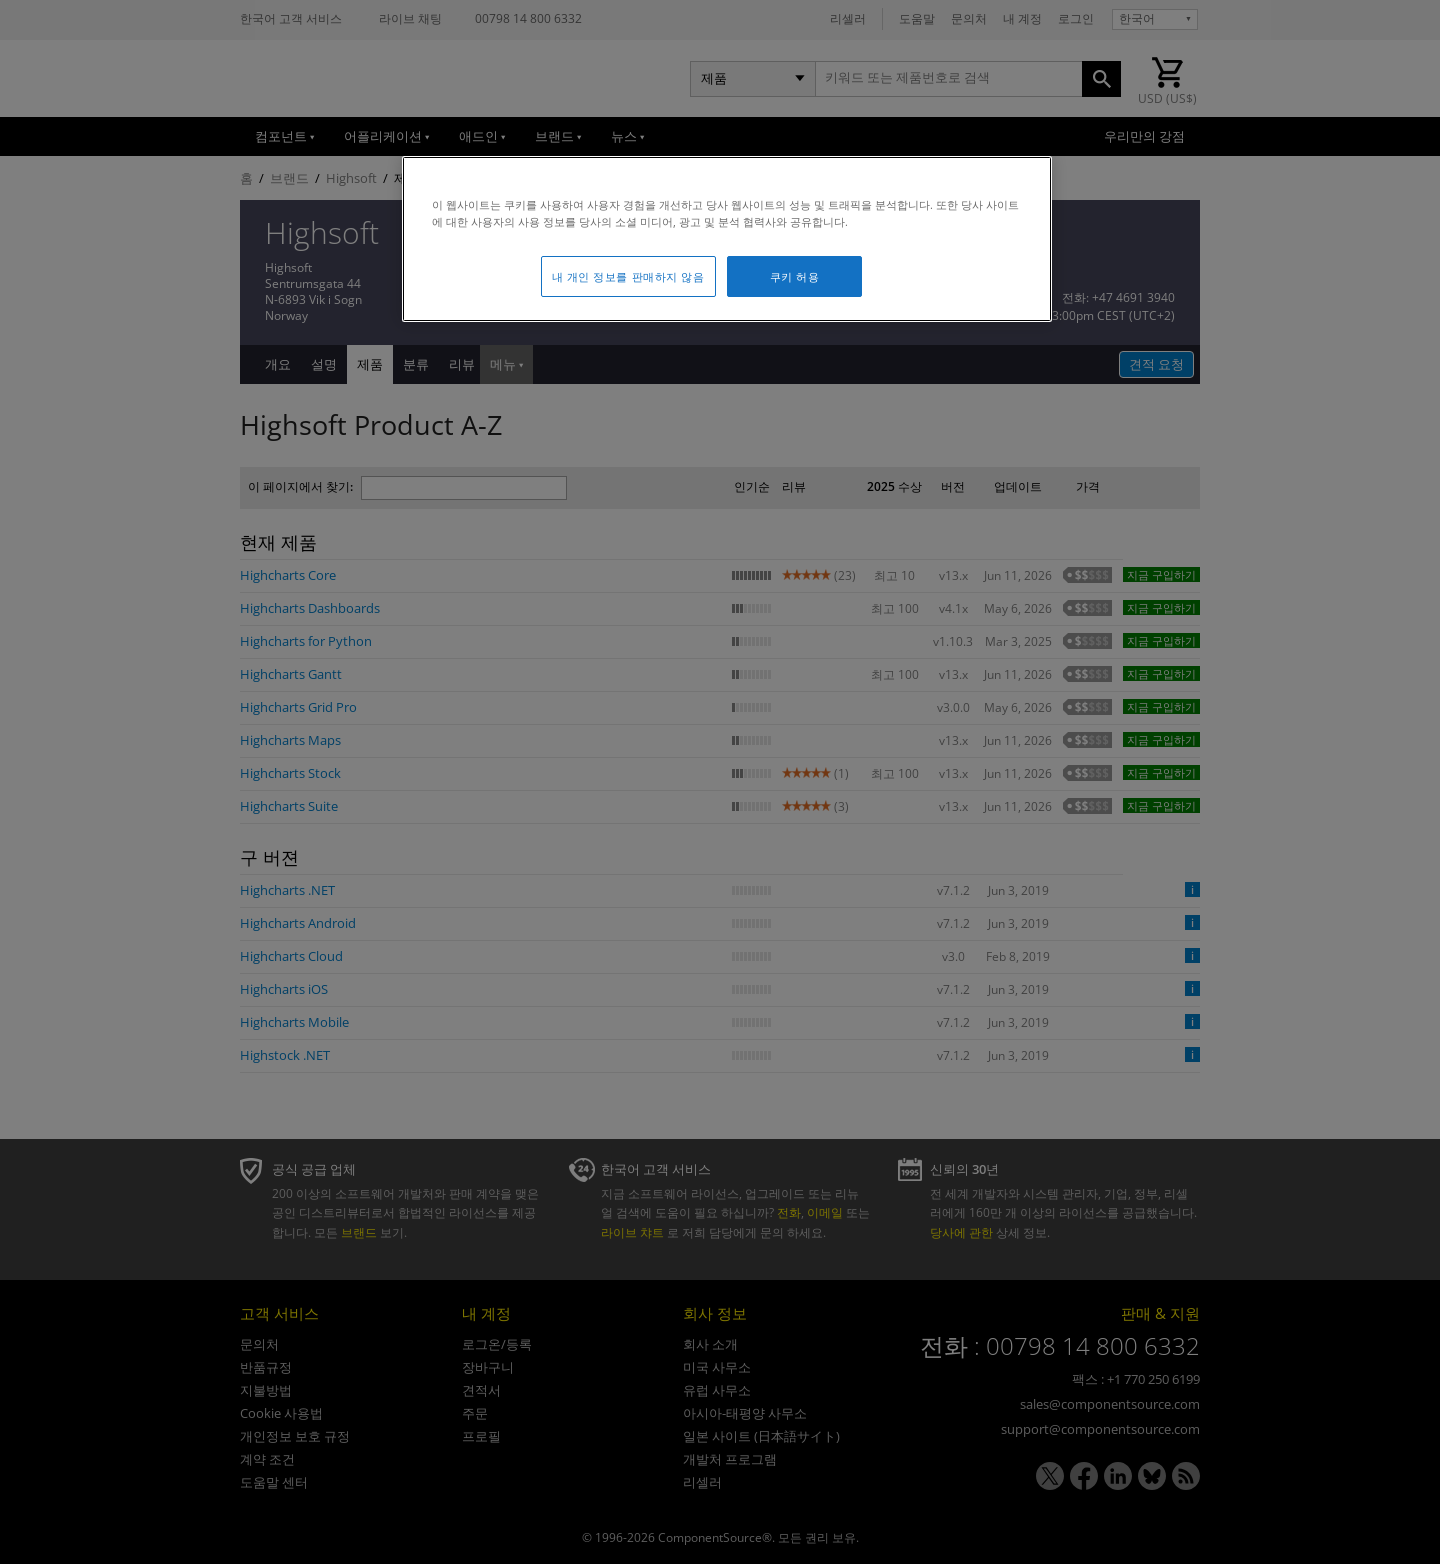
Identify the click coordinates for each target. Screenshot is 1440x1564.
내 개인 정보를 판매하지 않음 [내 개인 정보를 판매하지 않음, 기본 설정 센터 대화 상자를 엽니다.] (628, 276)
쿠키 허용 (795, 276)
